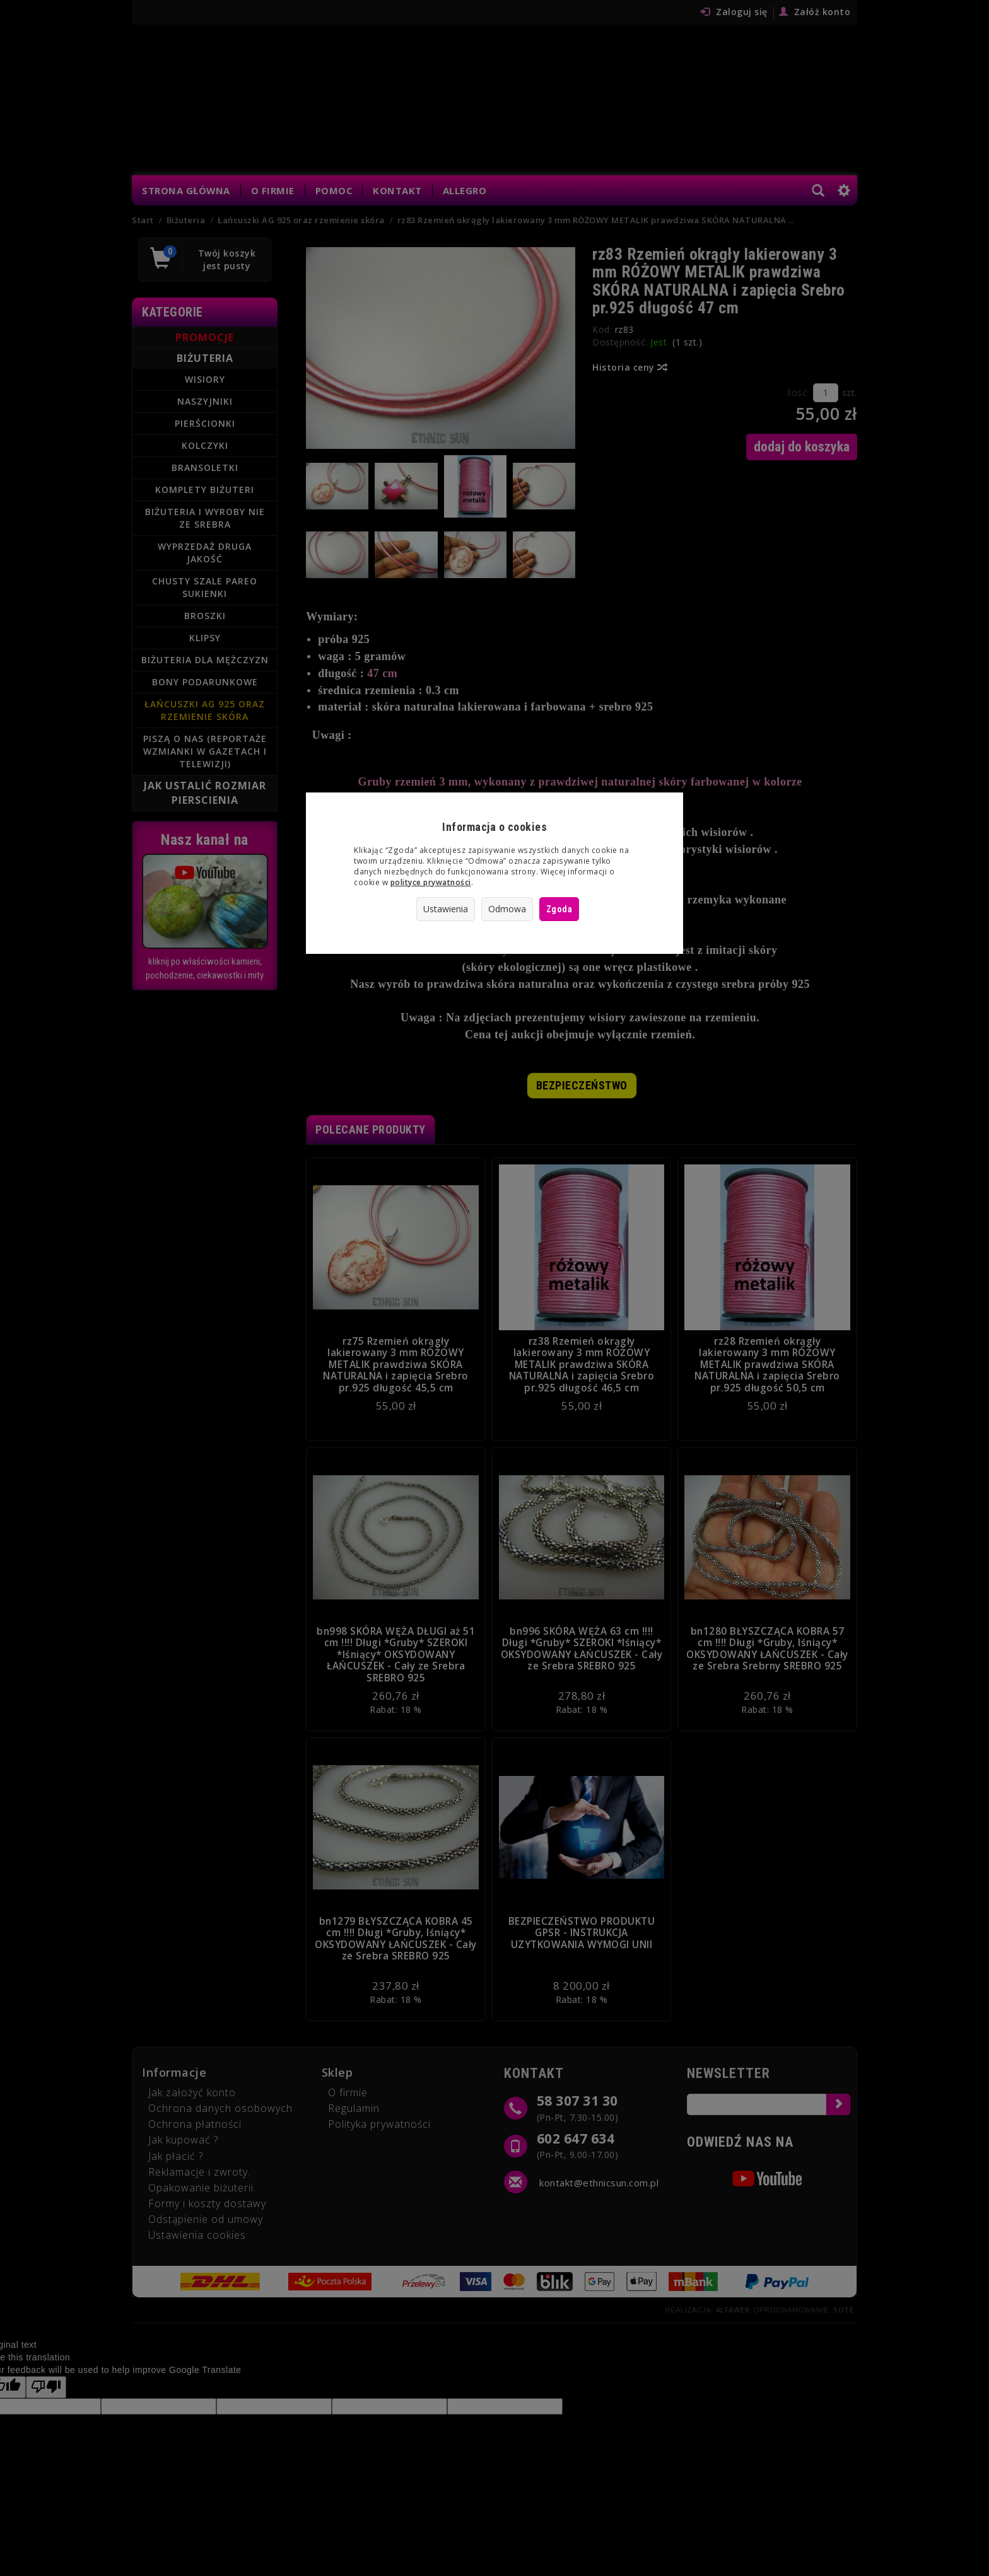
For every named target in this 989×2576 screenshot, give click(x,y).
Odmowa (507, 909)
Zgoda (559, 909)
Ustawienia (445, 909)
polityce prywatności (430, 882)
